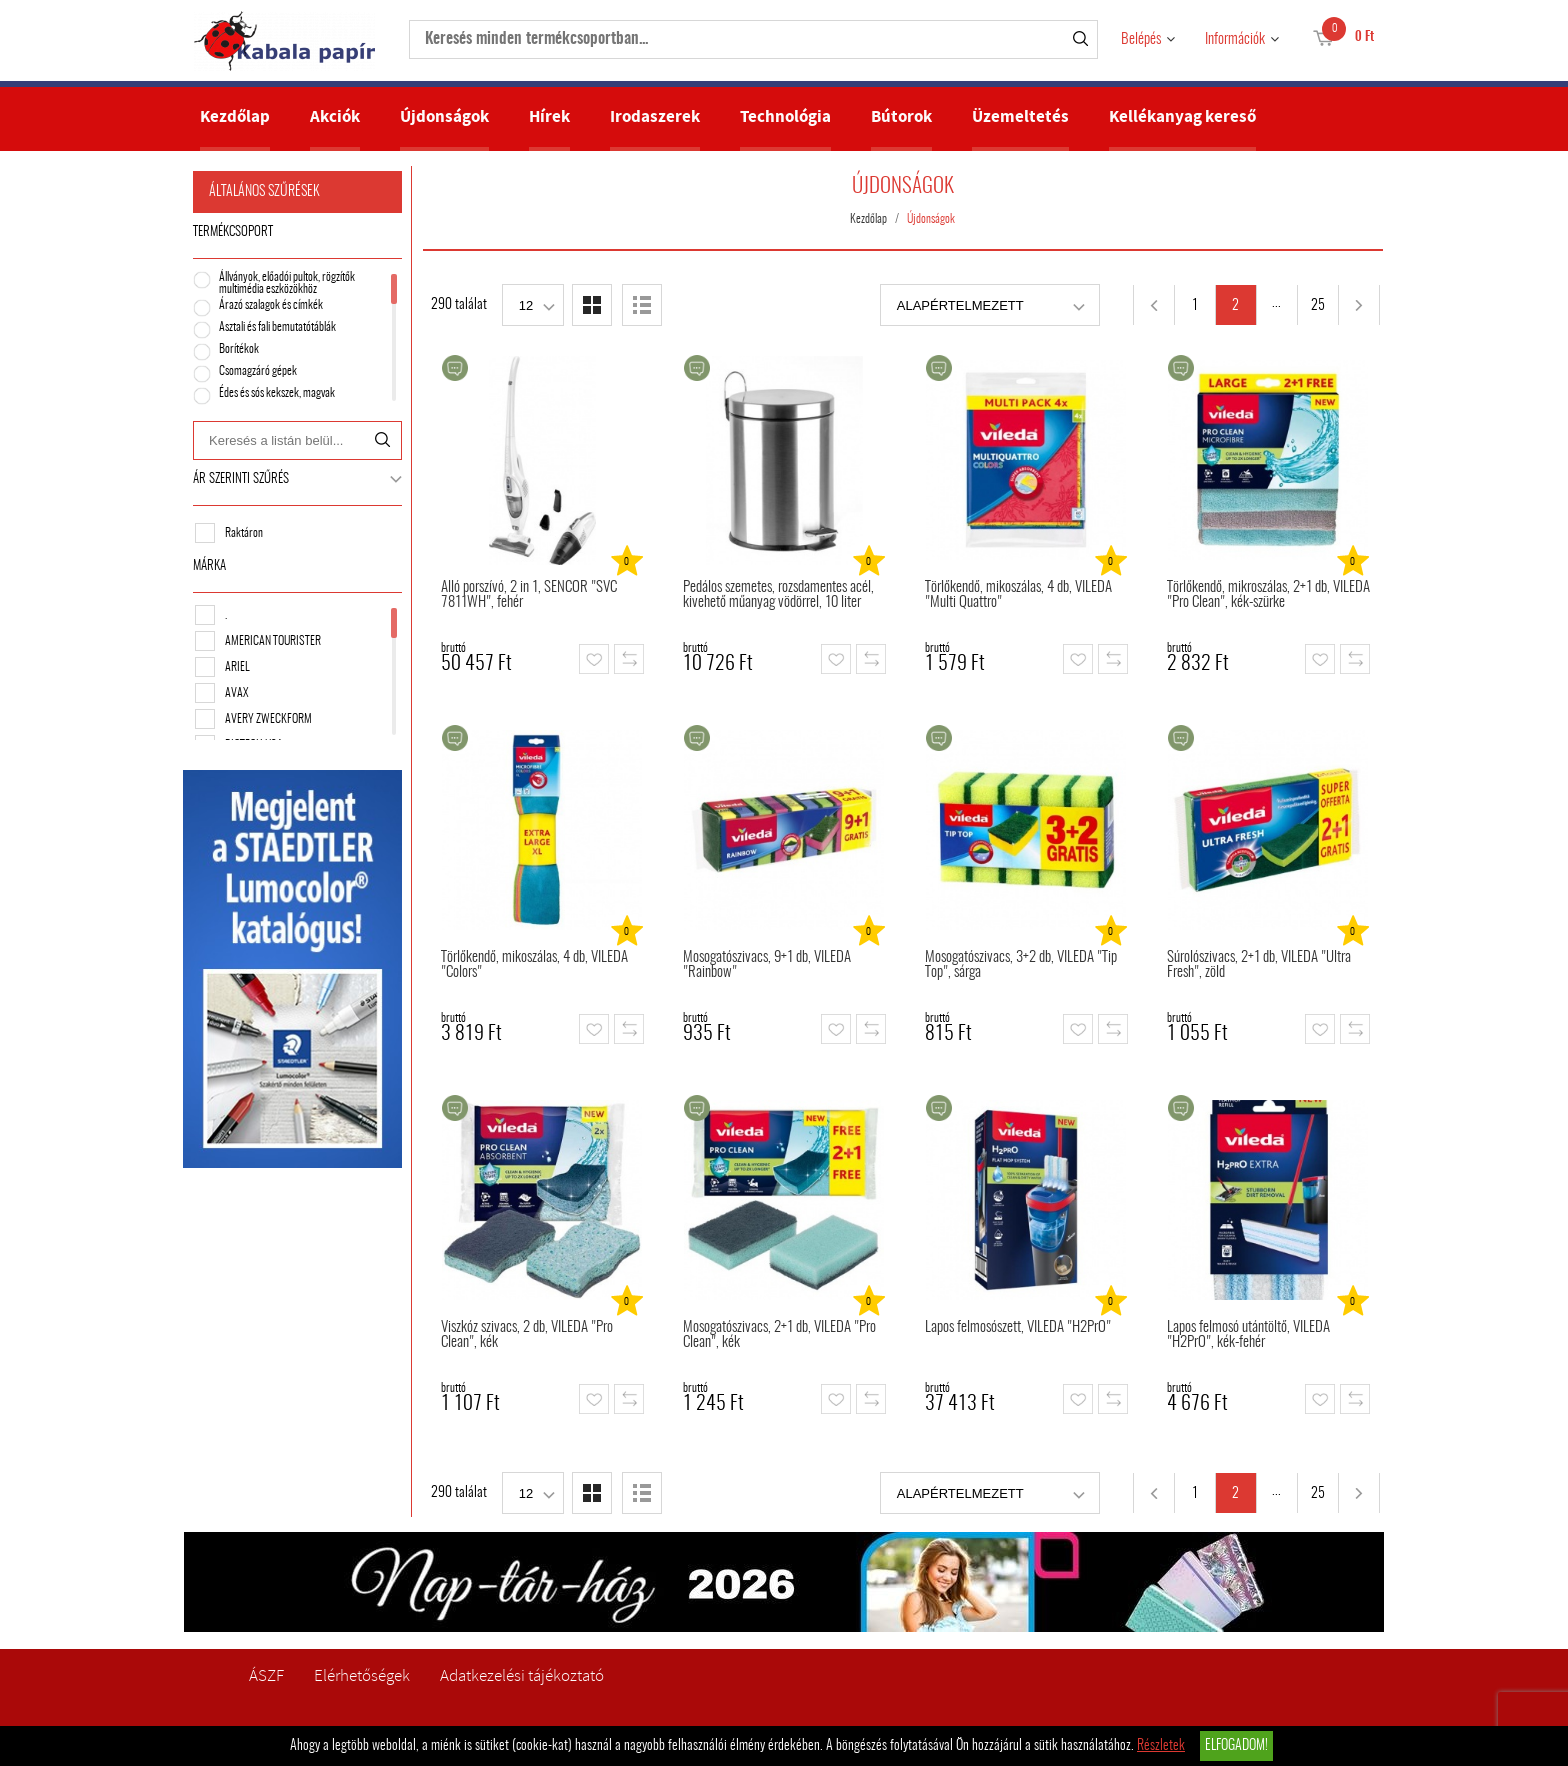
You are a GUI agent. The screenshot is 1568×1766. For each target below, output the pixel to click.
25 (1318, 306)
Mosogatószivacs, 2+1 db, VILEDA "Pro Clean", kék (779, 1335)
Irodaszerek (655, 116)
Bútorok (901, 116)
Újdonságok (444, 116)
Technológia (785, 116)
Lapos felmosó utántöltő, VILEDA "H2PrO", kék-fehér (1248, 1335)
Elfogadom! (1236, 1746)
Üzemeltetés (1020, 116)
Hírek (549, 116)
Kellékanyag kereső (1182, 116)
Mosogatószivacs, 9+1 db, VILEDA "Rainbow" (767, 965)
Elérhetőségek (362, 1675)
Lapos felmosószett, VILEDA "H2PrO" (1018, 1327)
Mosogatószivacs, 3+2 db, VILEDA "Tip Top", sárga (1021, 965)
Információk (1235, 39)
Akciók (335, 116)
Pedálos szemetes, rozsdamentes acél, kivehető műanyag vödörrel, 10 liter (778, 595)
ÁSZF (266, 1675)
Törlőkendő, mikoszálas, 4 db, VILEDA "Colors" (534, 965)
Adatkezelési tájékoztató (522, 1675)
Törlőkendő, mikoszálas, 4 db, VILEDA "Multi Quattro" (1018, 595)
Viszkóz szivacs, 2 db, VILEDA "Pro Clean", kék (527, 1335)
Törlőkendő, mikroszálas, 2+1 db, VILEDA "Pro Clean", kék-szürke (1268, 595)
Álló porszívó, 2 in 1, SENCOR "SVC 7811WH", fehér (529, 595)
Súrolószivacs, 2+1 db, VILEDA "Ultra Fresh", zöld (1259, 965)
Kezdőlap (235, 116)
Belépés (1141, 39)
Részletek (1161, 1746)
